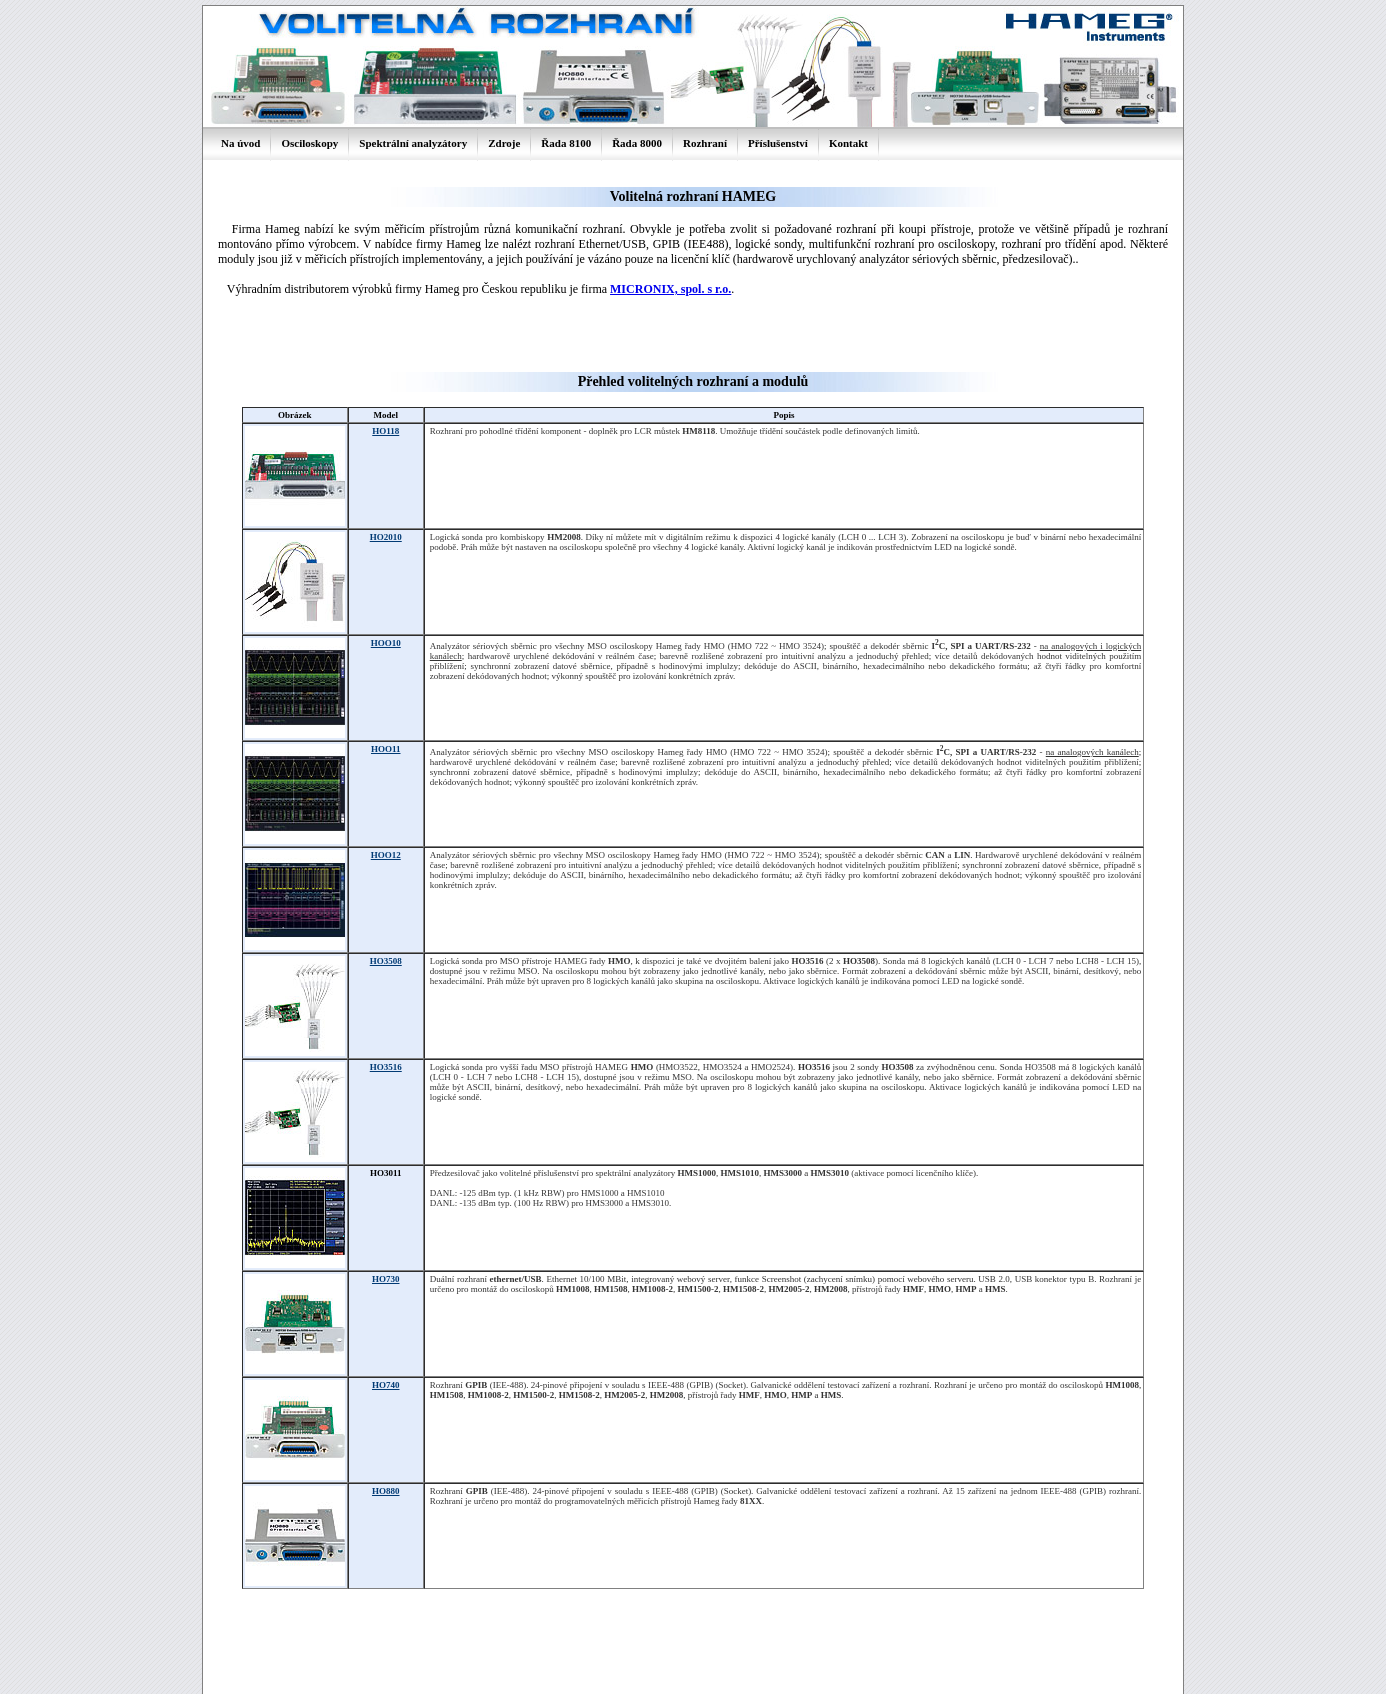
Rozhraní (705, 143)
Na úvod (240, 143)
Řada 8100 (566, 143)
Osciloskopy (309, 143)
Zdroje (504, 143)
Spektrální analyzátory (413, 143)
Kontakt (848, 143)
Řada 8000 (637, 143)
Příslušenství (778, 143)
